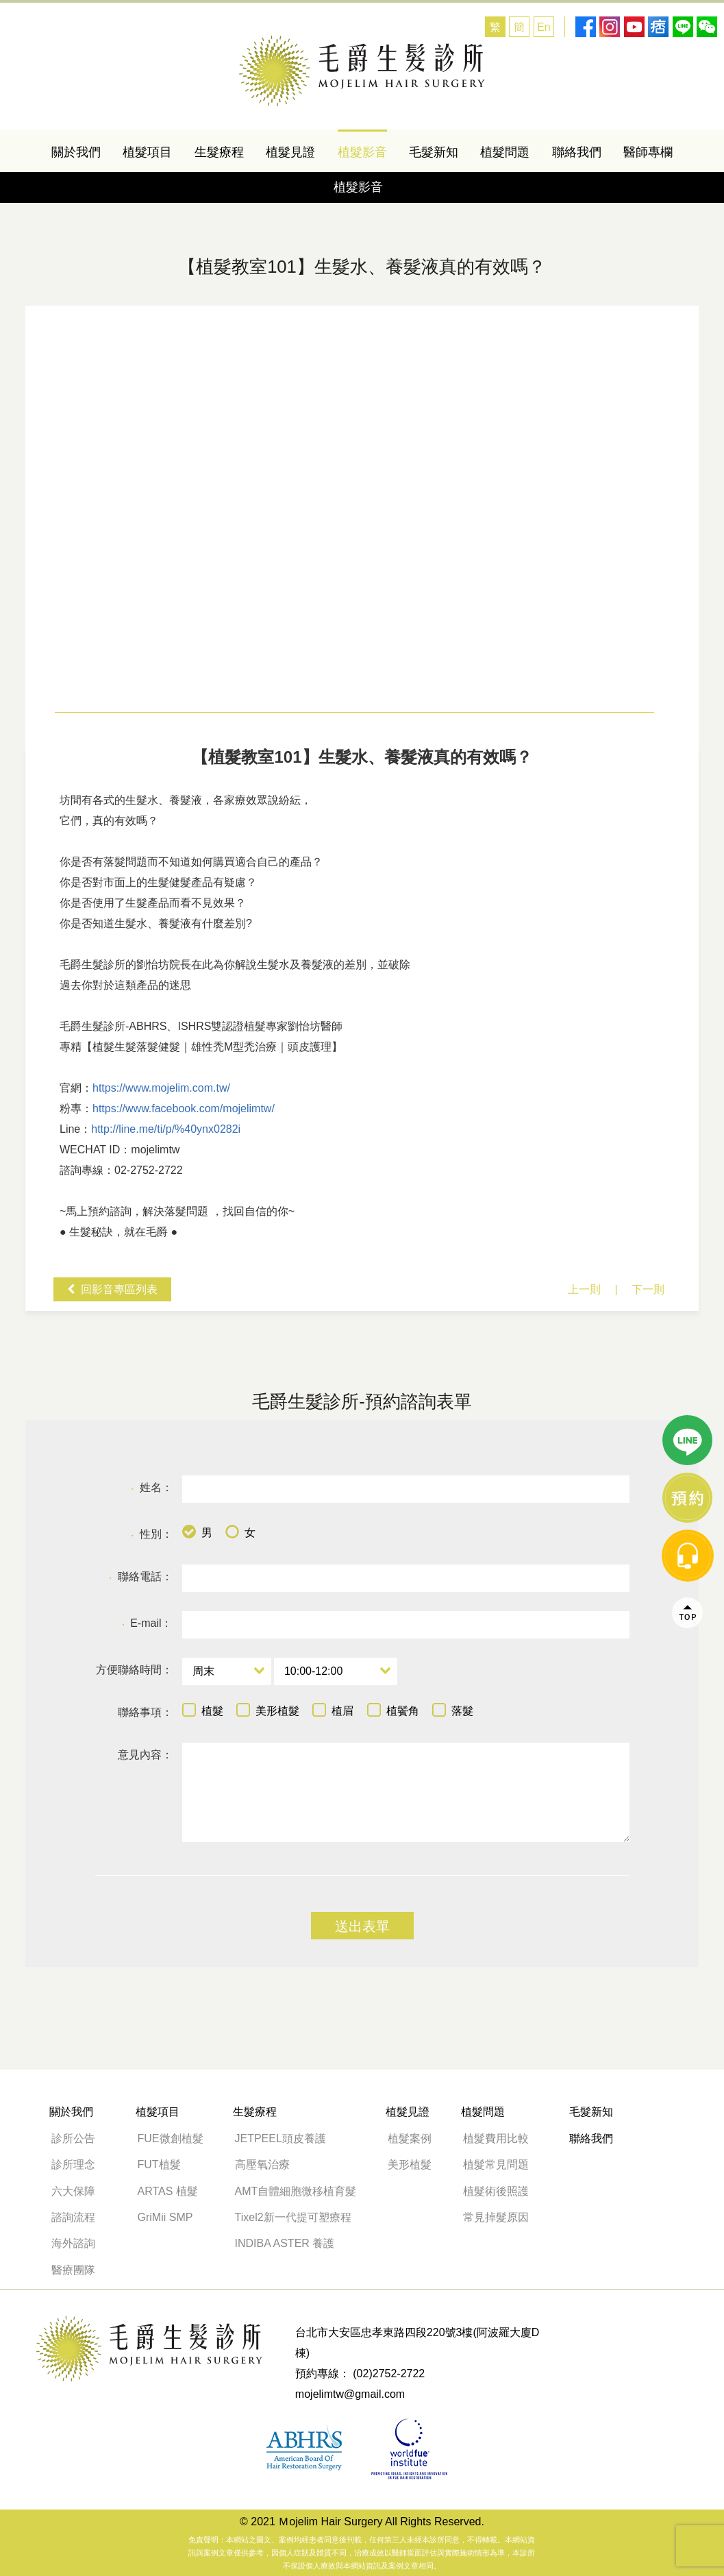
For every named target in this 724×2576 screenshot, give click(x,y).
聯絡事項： (145, 1712)
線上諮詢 (688, 1055)
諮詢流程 (73, 2217)
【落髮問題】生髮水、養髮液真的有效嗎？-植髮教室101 (362, 71)
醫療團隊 (73, 2270)
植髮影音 (362, 152)
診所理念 (73, 2164)
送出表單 (362, 1926)
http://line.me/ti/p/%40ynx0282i (165, 1129)
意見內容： (145, 1755)
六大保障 (73, 2191)
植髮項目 (147, 152)
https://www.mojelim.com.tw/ (161, 1088)
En (544, 27)
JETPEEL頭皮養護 (280, 2138)
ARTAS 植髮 (168, 2191)
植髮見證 (290, 152)
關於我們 (76, 152)
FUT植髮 (159, 2164)
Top (688, 1170)
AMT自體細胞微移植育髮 (296, 2191)
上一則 (584, 1289)
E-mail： (147, 1624)
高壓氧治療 (262, 2164)
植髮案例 (410, 2138)
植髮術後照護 (496, 2191)
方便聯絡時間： (134, 1670)
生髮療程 (219, 152)
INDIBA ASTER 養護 (285, 2243)
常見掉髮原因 (496, 2217)
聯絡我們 (576, 152)
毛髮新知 (433, 152)
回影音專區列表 (119, 1289)
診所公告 (73, 2138)
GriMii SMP (165, 2217)
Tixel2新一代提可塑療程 (293, 2217)
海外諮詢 (78, 2243)
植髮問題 (504, 152)
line (688, 998)
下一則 (648, 1289)
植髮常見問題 (496, 2164)
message (688, 1113)
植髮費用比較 (496, 2138)
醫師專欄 (648, 152)
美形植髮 (410, 2164)
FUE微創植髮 (170, 2138)
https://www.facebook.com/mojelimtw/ (183, 1108)
